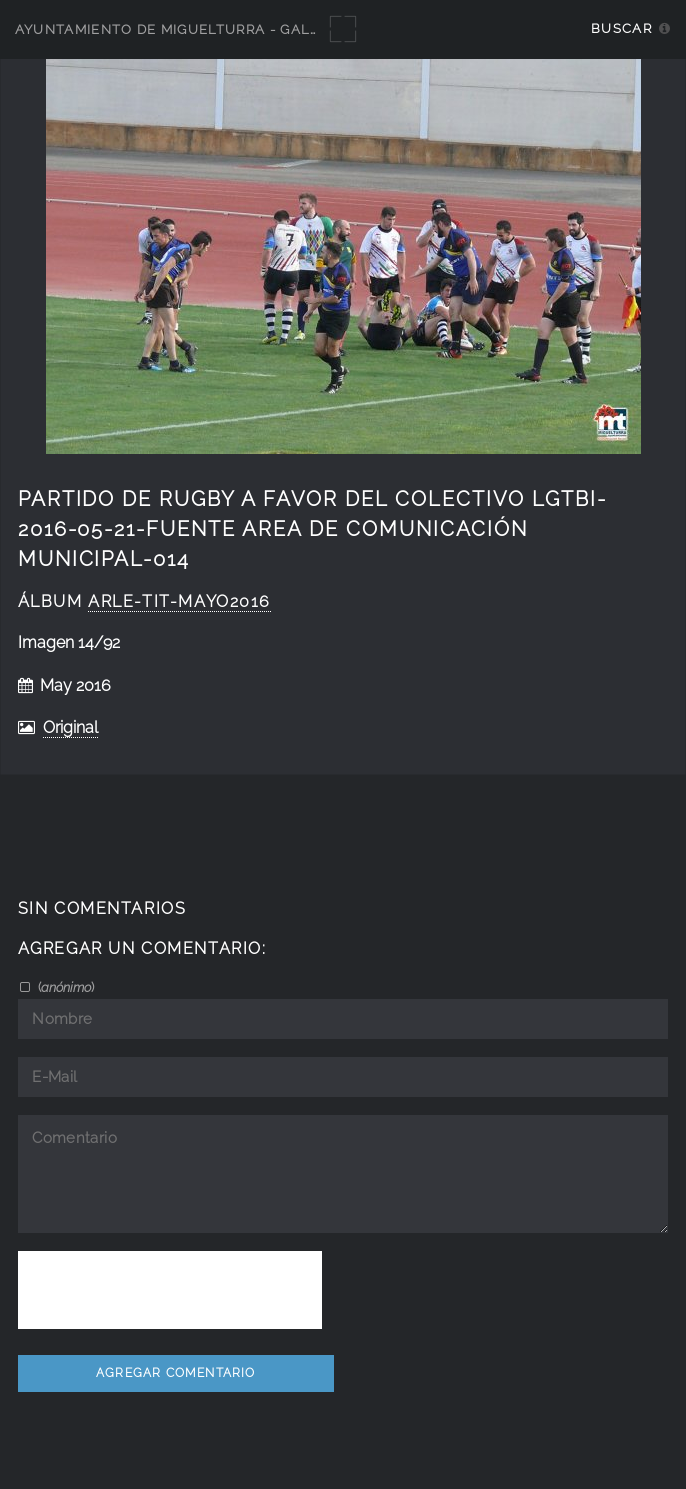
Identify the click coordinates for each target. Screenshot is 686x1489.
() (64, 987)
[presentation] (170, 1290)
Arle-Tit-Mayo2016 (179, 601)
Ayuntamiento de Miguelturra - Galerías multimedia (232, 29)
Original (70, 727)
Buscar (621, 28)
